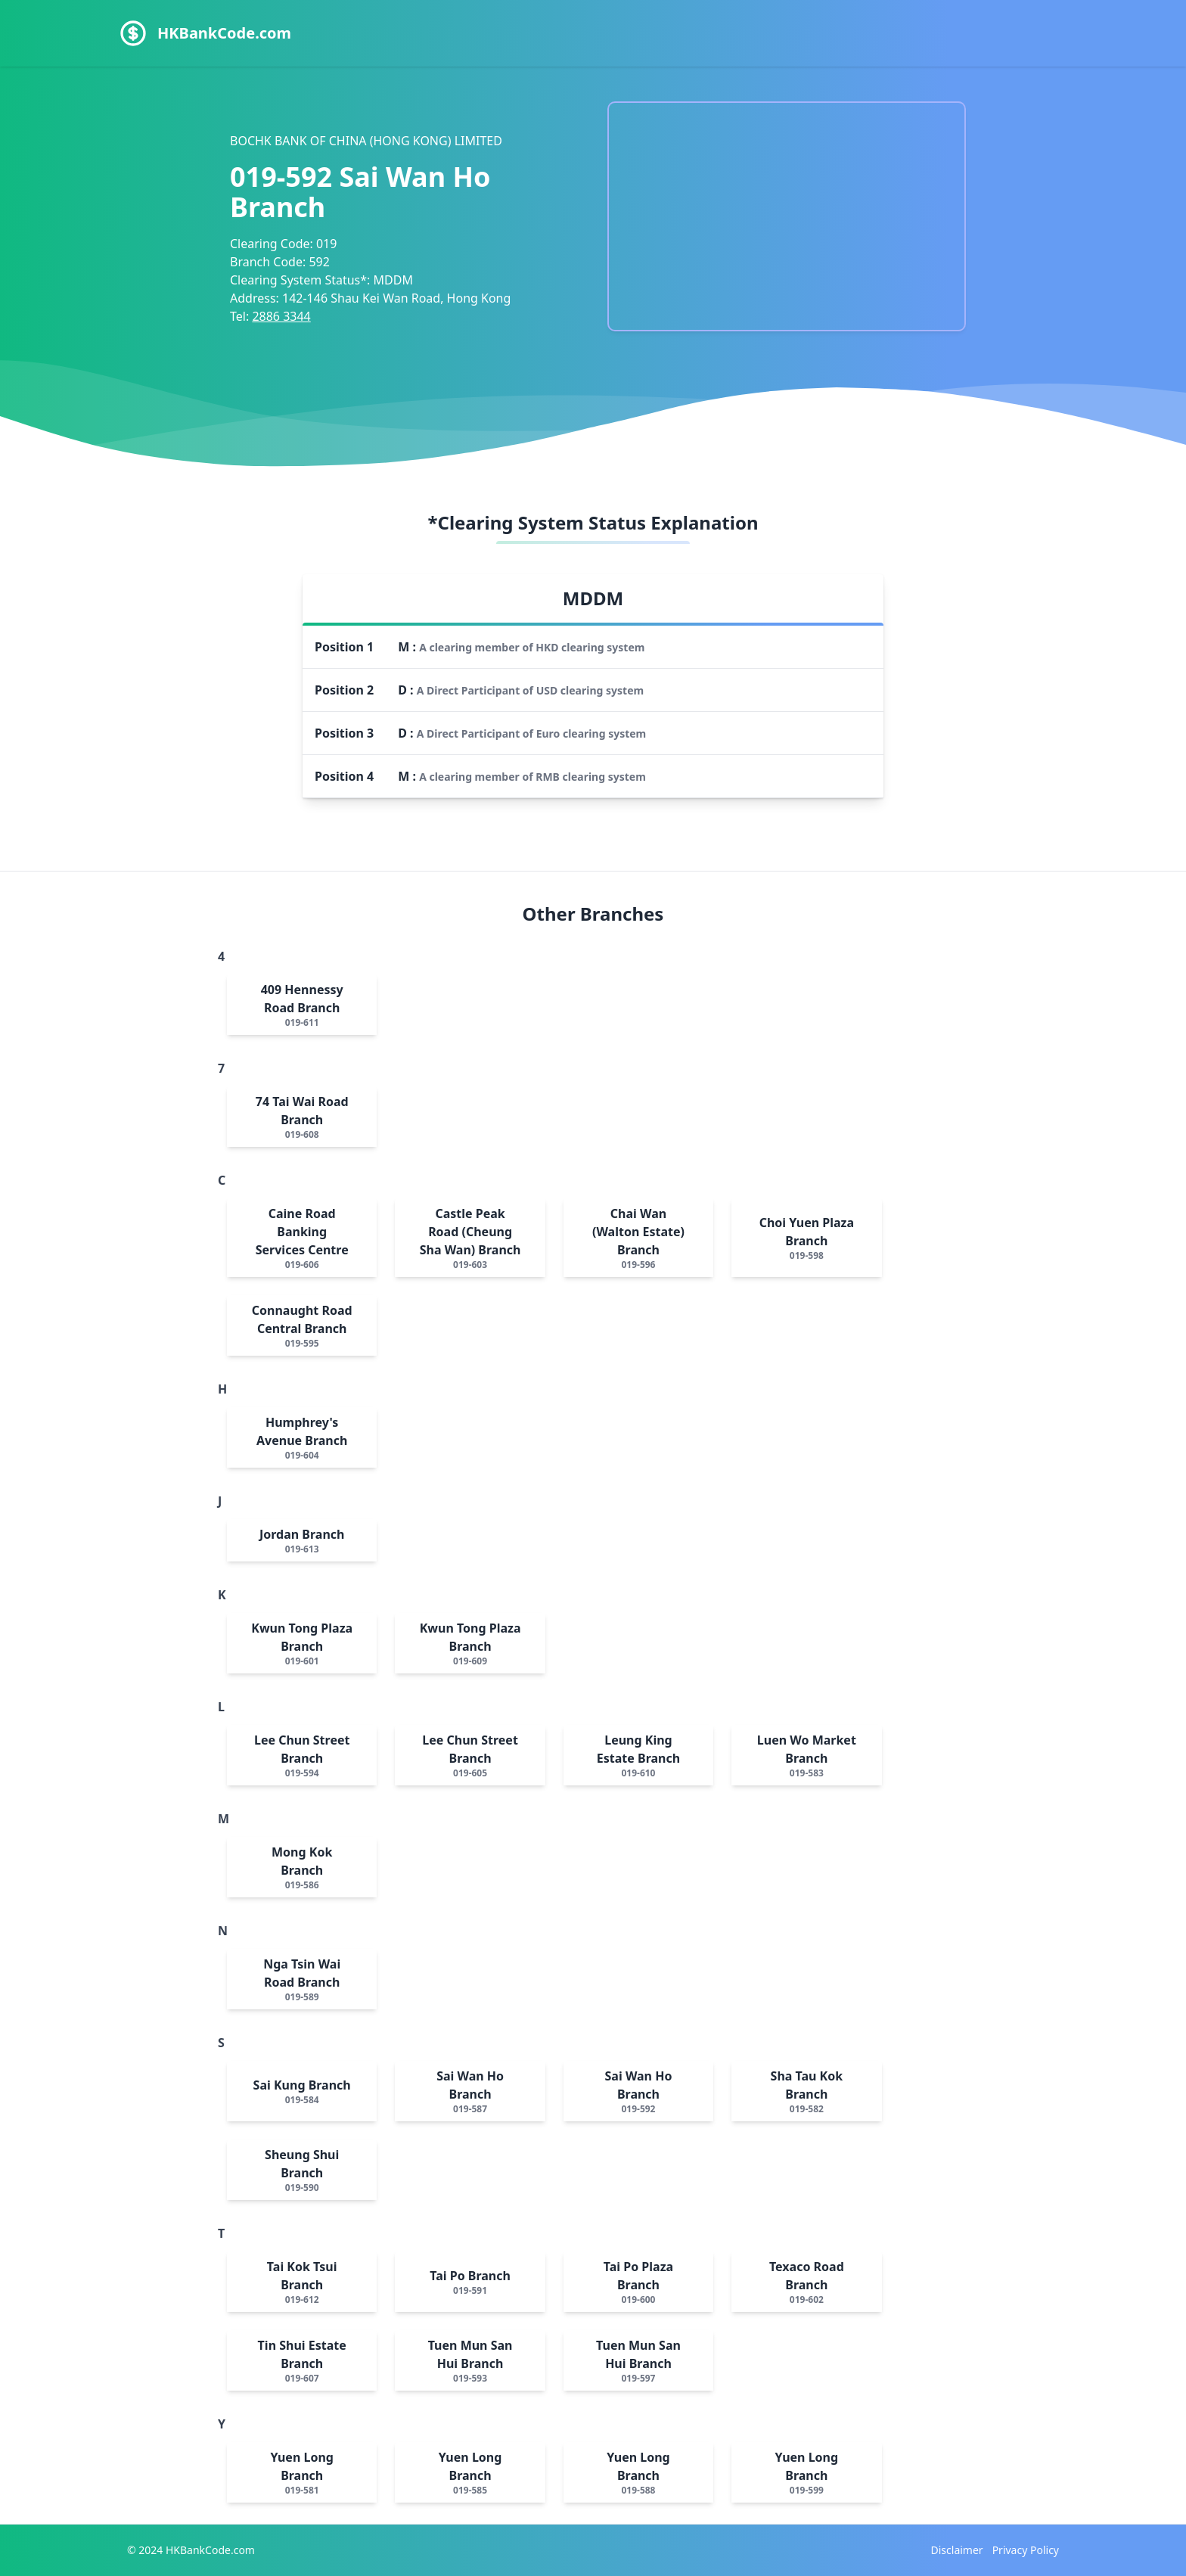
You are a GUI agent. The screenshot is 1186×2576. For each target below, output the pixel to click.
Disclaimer (957, 2550)
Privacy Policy (1025, 2550)
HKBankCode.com (224, 33)
